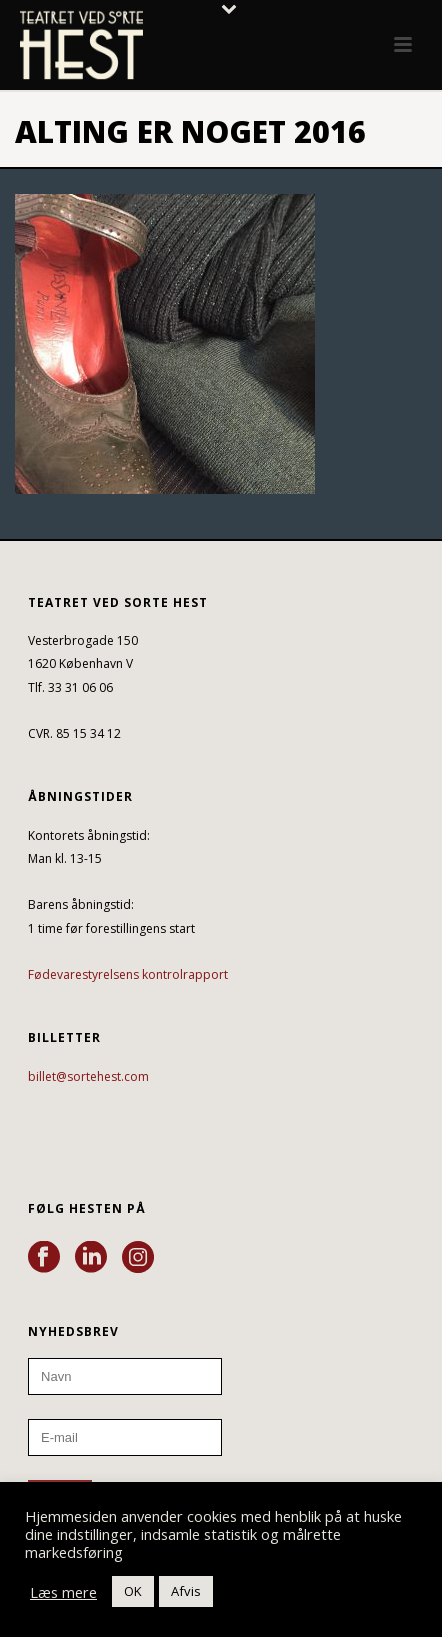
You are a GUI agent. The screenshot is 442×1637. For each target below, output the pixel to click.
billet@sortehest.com (88, 1076)
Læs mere (63, 1592)
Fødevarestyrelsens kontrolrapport (128, 974)
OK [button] (133, 1591)
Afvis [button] (186, 1591)
